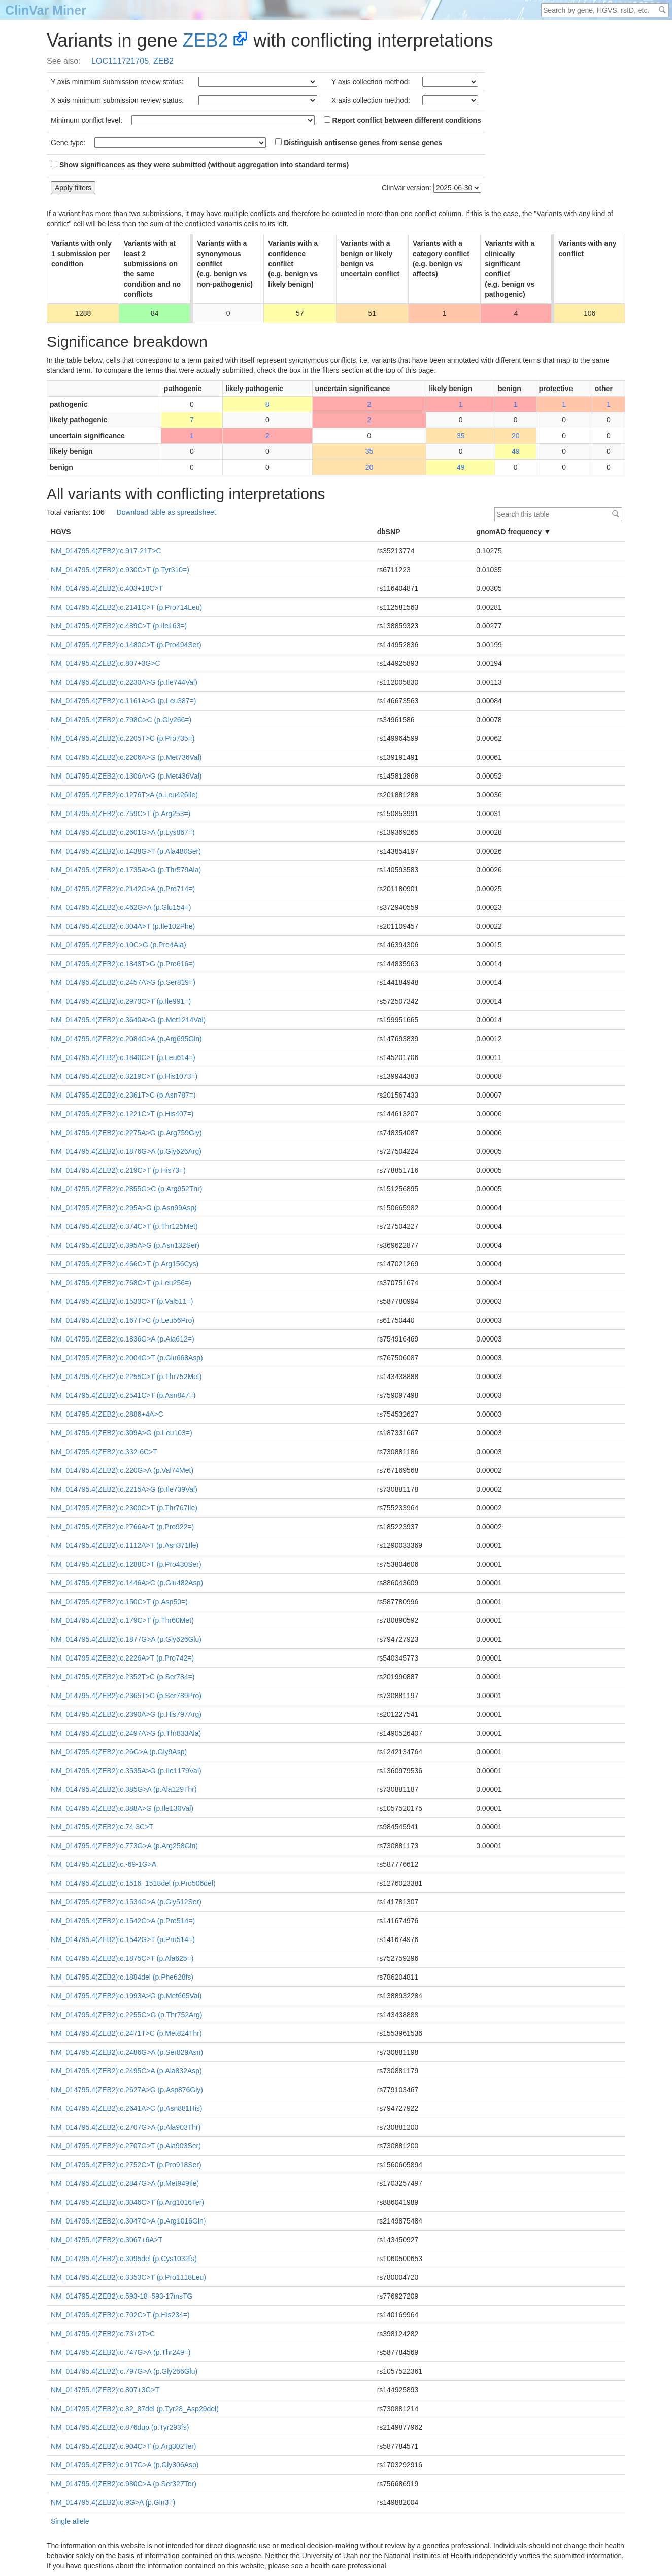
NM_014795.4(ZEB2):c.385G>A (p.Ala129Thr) (124, 1789)
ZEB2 (205, 40)
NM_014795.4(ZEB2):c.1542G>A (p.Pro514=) (123, 1921)
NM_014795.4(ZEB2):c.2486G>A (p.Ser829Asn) (127, 2052)
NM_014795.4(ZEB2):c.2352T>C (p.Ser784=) (122, 1677)
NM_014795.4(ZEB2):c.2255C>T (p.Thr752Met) (126, 1376)
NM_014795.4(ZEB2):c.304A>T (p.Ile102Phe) (123, 926)
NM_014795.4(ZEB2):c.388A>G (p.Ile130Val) (122, 1808)
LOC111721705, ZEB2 (132, 61)
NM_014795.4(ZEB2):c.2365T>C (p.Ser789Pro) (126, 1695)
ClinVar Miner (45, 10)
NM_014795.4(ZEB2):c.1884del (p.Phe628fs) (122, 1977)
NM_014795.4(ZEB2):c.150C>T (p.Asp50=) (119, 1602)
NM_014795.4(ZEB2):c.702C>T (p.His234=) (120, 2315)
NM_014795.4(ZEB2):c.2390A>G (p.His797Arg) (126, 1714)
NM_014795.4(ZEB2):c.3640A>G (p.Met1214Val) (128, 1020)
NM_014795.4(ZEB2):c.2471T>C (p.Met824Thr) (126, 2033)
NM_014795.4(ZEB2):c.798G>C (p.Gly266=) (121, 720)
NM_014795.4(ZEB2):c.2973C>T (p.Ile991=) (121, 1001)
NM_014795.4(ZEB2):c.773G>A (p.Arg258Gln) (124, 1846)
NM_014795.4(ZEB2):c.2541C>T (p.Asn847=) (123, 1395)
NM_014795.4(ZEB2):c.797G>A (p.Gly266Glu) (124, 2371)
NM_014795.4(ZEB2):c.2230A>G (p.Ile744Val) (124, 682)
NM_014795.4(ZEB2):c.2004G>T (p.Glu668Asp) (127, 1358)
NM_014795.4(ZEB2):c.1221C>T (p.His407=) (122, 1114)
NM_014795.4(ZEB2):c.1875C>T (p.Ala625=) (122, 1958)
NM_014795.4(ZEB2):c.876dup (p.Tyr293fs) (120, 2427)
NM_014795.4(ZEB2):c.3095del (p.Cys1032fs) (124, 2258)
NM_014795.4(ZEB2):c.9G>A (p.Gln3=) (113, 2502)
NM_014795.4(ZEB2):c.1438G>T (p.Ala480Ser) (126, 851)
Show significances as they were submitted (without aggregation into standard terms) (200, 165)
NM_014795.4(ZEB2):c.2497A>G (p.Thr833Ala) (126, 1733)
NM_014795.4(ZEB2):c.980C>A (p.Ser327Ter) (123, 2484)
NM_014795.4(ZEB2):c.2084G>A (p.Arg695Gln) (126, 1039)
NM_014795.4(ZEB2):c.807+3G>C (105, 663)
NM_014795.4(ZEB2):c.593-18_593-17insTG (121, 2296)
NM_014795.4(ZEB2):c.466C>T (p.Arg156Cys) (124, 1264)
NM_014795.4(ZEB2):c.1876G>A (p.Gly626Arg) (126, 1151)
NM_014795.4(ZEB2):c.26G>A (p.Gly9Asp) (119, 1752)
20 (516, 436)
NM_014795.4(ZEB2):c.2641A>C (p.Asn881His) (126, 2108)
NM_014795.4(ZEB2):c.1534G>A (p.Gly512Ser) (126, 1902)
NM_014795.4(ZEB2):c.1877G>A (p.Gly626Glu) (126, 1639)
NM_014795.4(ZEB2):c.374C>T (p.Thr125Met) (124, 1226)
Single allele (70, 2521)
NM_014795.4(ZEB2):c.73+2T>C (103, 2334)
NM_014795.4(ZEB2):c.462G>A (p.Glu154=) (121, 907)
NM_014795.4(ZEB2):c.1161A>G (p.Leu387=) (123, 701)
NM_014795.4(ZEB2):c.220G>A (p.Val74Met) (122, 1470)
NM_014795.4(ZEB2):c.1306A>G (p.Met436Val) (126, 776)
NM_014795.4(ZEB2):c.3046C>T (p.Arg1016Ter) (127, 2202)
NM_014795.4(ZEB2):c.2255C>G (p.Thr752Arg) (126, 2014)
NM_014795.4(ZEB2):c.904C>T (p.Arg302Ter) (123, 2446)
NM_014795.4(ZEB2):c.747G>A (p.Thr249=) (121, 2352)
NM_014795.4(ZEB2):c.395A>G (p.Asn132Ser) (125, 1245)
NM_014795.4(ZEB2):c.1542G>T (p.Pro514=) (123, 1939)
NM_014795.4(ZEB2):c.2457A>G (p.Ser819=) (123, 982)
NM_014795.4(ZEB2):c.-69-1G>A (103, 1864)
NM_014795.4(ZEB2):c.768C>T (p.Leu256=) (121, 1283)
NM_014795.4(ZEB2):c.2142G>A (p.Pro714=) (123, 889)
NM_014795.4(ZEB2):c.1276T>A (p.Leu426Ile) (124, 795)
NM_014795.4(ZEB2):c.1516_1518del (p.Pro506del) (133, 1883)
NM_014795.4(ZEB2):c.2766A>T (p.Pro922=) (122, 1527)
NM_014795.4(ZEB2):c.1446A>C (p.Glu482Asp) (127, 1583)
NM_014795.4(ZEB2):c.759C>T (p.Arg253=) (120, 813)
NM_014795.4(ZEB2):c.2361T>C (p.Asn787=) (123, 1095)
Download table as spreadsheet (166, 512)
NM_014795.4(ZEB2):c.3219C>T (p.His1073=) (124, 1076)
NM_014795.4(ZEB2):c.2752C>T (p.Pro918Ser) (126, 2165)
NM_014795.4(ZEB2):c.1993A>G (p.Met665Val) (126, 1996)
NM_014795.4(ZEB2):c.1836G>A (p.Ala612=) (122, 1339)
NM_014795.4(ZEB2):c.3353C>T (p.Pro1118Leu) (128, 2277)
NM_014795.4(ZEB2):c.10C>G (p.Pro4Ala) (118, 945)
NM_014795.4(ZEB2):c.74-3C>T (102, 1827)
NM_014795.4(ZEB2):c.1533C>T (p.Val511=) (122, 1301)
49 (516, 451)
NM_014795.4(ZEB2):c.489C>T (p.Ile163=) (119, 626)
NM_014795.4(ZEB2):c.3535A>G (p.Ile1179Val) (126, 1771)
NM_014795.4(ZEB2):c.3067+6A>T (106, 2240)
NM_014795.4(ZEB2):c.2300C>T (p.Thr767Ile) (124, 1508)
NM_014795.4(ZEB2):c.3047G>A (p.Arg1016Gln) (128, 2221)
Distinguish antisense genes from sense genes (358, 142)
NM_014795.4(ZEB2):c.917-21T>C (106, 551)
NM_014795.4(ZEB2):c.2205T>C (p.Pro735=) (122, 738)
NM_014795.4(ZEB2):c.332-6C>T (104, 1452)
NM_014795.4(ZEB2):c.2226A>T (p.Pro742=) (122, 1658)
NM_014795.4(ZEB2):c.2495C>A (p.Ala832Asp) (126, 2071)
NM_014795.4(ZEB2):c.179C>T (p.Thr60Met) (122, 1620)
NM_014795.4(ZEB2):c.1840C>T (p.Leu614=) (123, 1057)
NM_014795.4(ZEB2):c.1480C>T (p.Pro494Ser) (126, 645)
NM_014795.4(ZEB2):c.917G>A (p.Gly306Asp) (124, 2465)
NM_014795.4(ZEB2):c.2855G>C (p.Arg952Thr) (126, 1189)
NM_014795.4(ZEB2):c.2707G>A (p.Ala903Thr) (125, 2127)
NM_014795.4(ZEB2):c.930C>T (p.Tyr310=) (120, 570)
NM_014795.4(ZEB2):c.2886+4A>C (107, 1414)
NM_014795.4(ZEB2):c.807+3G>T (105, 2390)
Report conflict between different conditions (402, 120)
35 (461, 436)
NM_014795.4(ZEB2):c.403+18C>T (107, 588)
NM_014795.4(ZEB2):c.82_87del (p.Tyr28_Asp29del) (135, 2409)
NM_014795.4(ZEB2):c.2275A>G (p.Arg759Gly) (126, 1132)
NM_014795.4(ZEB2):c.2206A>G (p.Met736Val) (126, 757)
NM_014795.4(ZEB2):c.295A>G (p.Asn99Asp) (124, 1208)
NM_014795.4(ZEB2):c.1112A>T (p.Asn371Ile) (124, 1545)
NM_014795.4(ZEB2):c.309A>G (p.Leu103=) (121, 1433)
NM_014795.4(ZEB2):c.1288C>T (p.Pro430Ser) (126, 1564)
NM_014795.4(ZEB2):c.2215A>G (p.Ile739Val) (124, 1489)
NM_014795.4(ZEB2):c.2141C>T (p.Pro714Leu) (126, 607)
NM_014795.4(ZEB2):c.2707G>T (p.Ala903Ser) (126, 2146)
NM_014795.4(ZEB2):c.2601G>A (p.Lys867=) (123, 832)
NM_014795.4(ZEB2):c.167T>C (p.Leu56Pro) (122, 1320)
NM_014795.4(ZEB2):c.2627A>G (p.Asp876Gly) (127, 2090)
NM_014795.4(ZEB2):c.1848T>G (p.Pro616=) (123, 964)
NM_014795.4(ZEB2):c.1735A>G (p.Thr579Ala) (126, 870)
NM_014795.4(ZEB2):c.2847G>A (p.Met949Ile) (125, 2183)
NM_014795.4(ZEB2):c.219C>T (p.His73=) (118, 1170)
